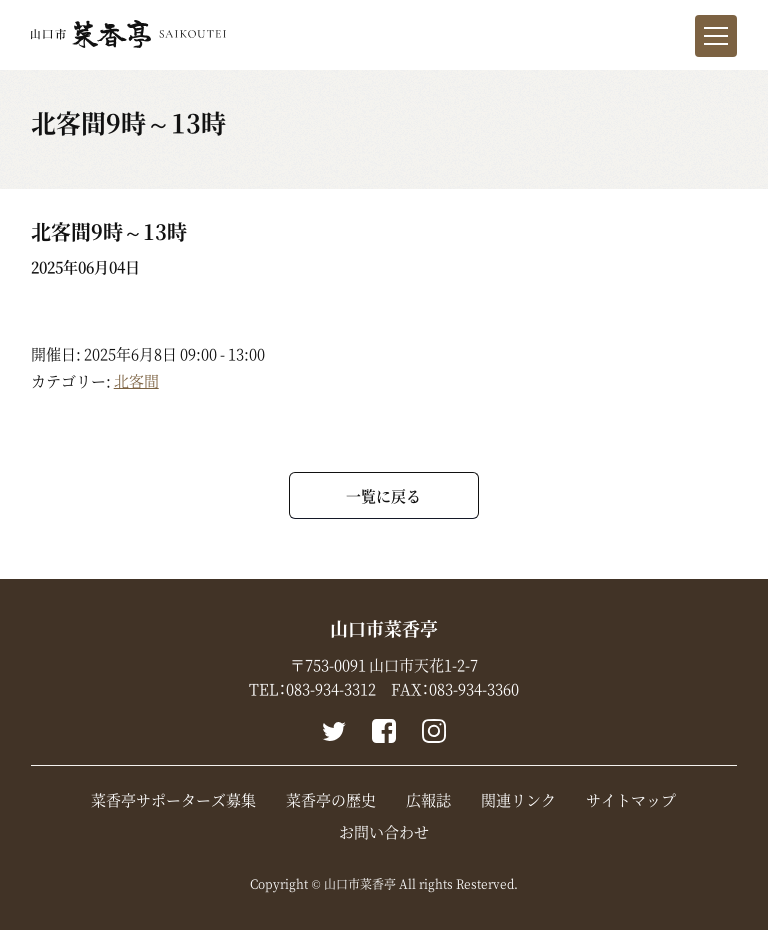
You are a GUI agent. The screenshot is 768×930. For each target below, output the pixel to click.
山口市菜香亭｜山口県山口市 (128, 34)
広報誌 (428, 800)
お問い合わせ (384, 832)
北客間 (136, 381)
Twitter (334, 731)
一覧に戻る (383, 495)
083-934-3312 (331, 689)
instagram (434, 731)
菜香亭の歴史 (331, 800)
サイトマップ (631, 800)
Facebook (384, 731)
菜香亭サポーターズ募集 (173, 800)
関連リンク (518, 800)
